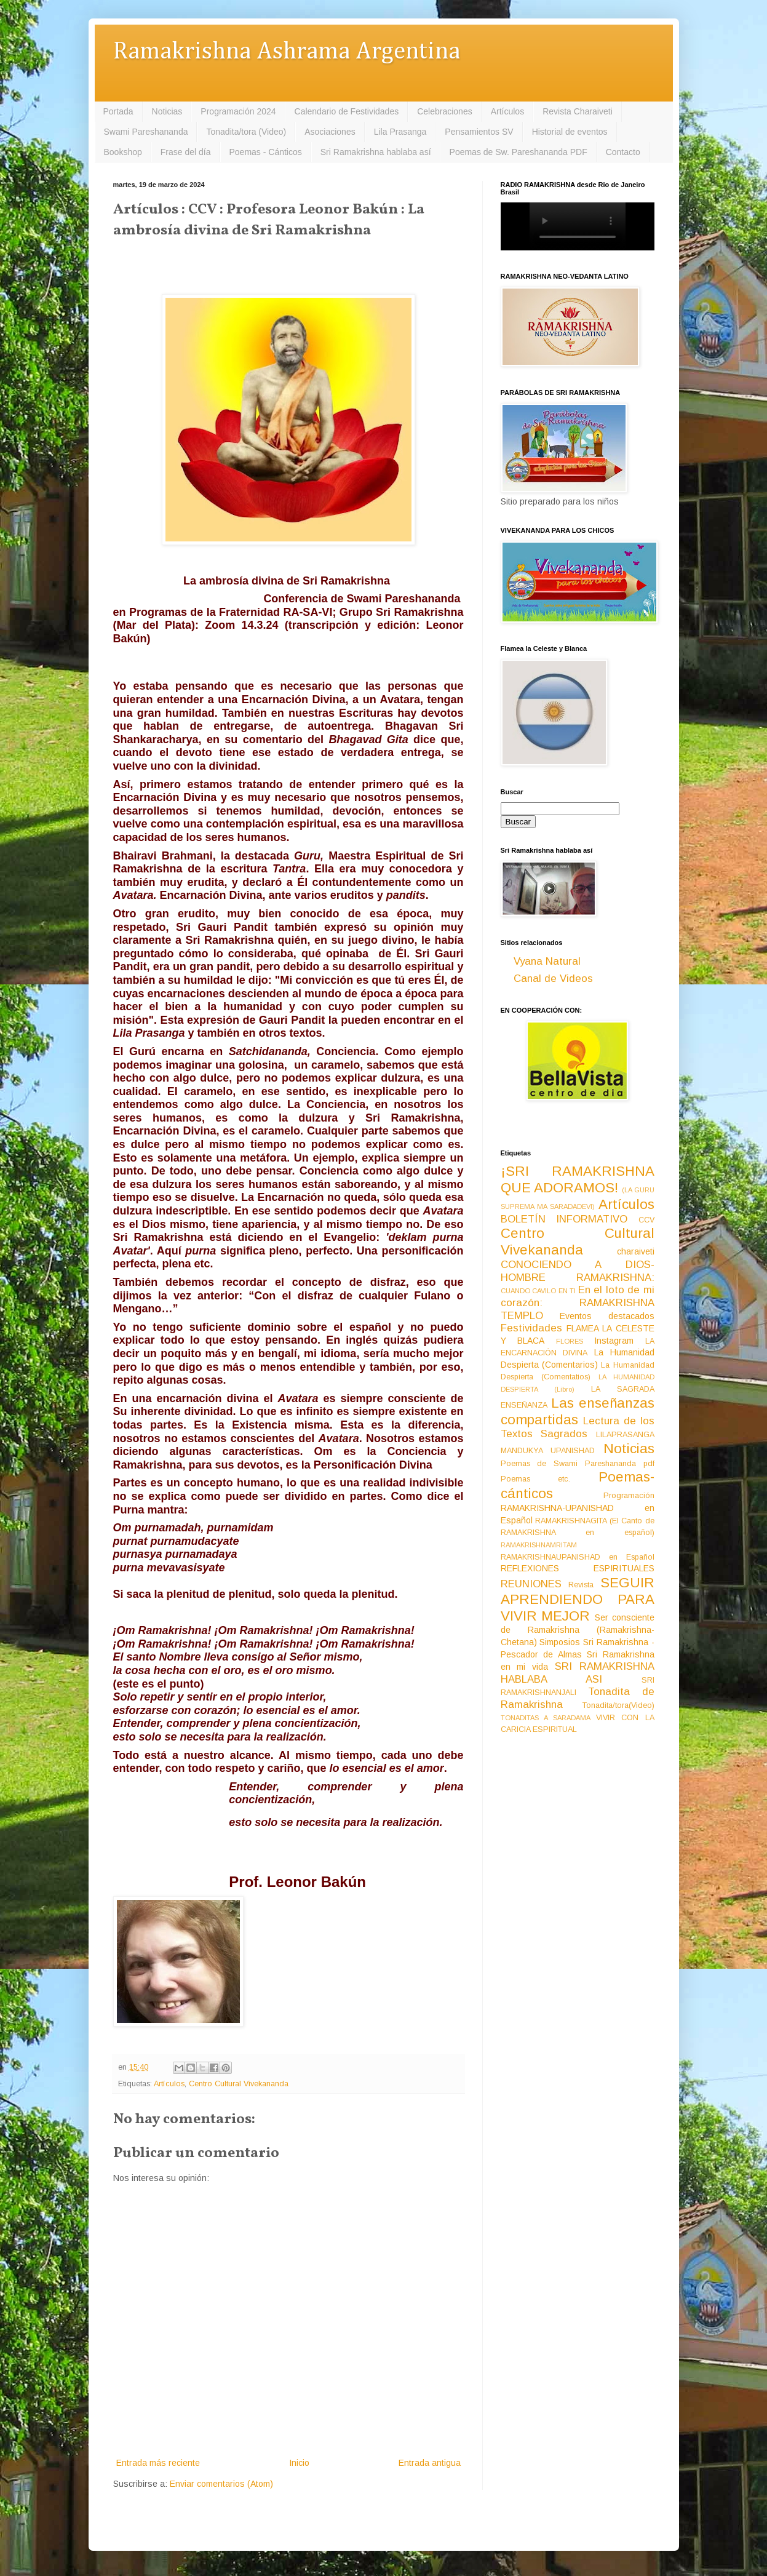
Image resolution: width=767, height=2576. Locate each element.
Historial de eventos (570, 132)
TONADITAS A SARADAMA (545, 1717)
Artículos (507, 111)
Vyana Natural (547, 961)
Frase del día (186, 152)
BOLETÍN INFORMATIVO (564, 1219)
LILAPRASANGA (625, 1434)
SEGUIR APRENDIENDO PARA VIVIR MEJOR (577, 1599)
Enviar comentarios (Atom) (221, 2484)
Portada (118, 111)
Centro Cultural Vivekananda (238, 2084)
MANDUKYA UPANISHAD (548, 1450)
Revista (581, 1585)
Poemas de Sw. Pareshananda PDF (518, 152)
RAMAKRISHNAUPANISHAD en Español (577, 1557)
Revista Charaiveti (577, 111)
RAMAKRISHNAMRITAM (539, 1545)
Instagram (614, 1341)
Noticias (167, 111)
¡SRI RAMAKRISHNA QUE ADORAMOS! (577, 1179)
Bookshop (123, 152)
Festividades (531, 1328)
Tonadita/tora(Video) (618, 1705)
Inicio (299, 2463)
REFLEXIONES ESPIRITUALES (577, 1568)
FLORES (569, 1341)
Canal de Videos (553, 978)
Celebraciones (444, 111)
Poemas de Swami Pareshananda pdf (577, 1463)
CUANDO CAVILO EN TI (538, 1290)
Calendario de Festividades (347, 111)
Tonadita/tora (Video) (246, 132)
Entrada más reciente (158, 2463)
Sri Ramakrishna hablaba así (375, 152)
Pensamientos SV (479, 132)
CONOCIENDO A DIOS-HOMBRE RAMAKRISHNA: (577, 1271)
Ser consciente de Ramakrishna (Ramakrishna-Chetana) (577, 1630)
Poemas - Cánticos (265, 152)
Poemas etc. (536, 1479)
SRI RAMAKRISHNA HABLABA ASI (577, 1673)
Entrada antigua (430, 2463)
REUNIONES (531, 1584)
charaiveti (635, 1251)
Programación (628, 1495)
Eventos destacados (607, 1316)
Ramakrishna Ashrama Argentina (286, 52)
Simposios (559, 1642)
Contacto (623, 152)
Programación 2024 (238, 111)
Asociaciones (330, 132)
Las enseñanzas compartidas (577, 1411)
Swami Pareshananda (146, 132)
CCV (646, 1220)
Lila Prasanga (400, 132)
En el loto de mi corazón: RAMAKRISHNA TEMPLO (577, 1302)
